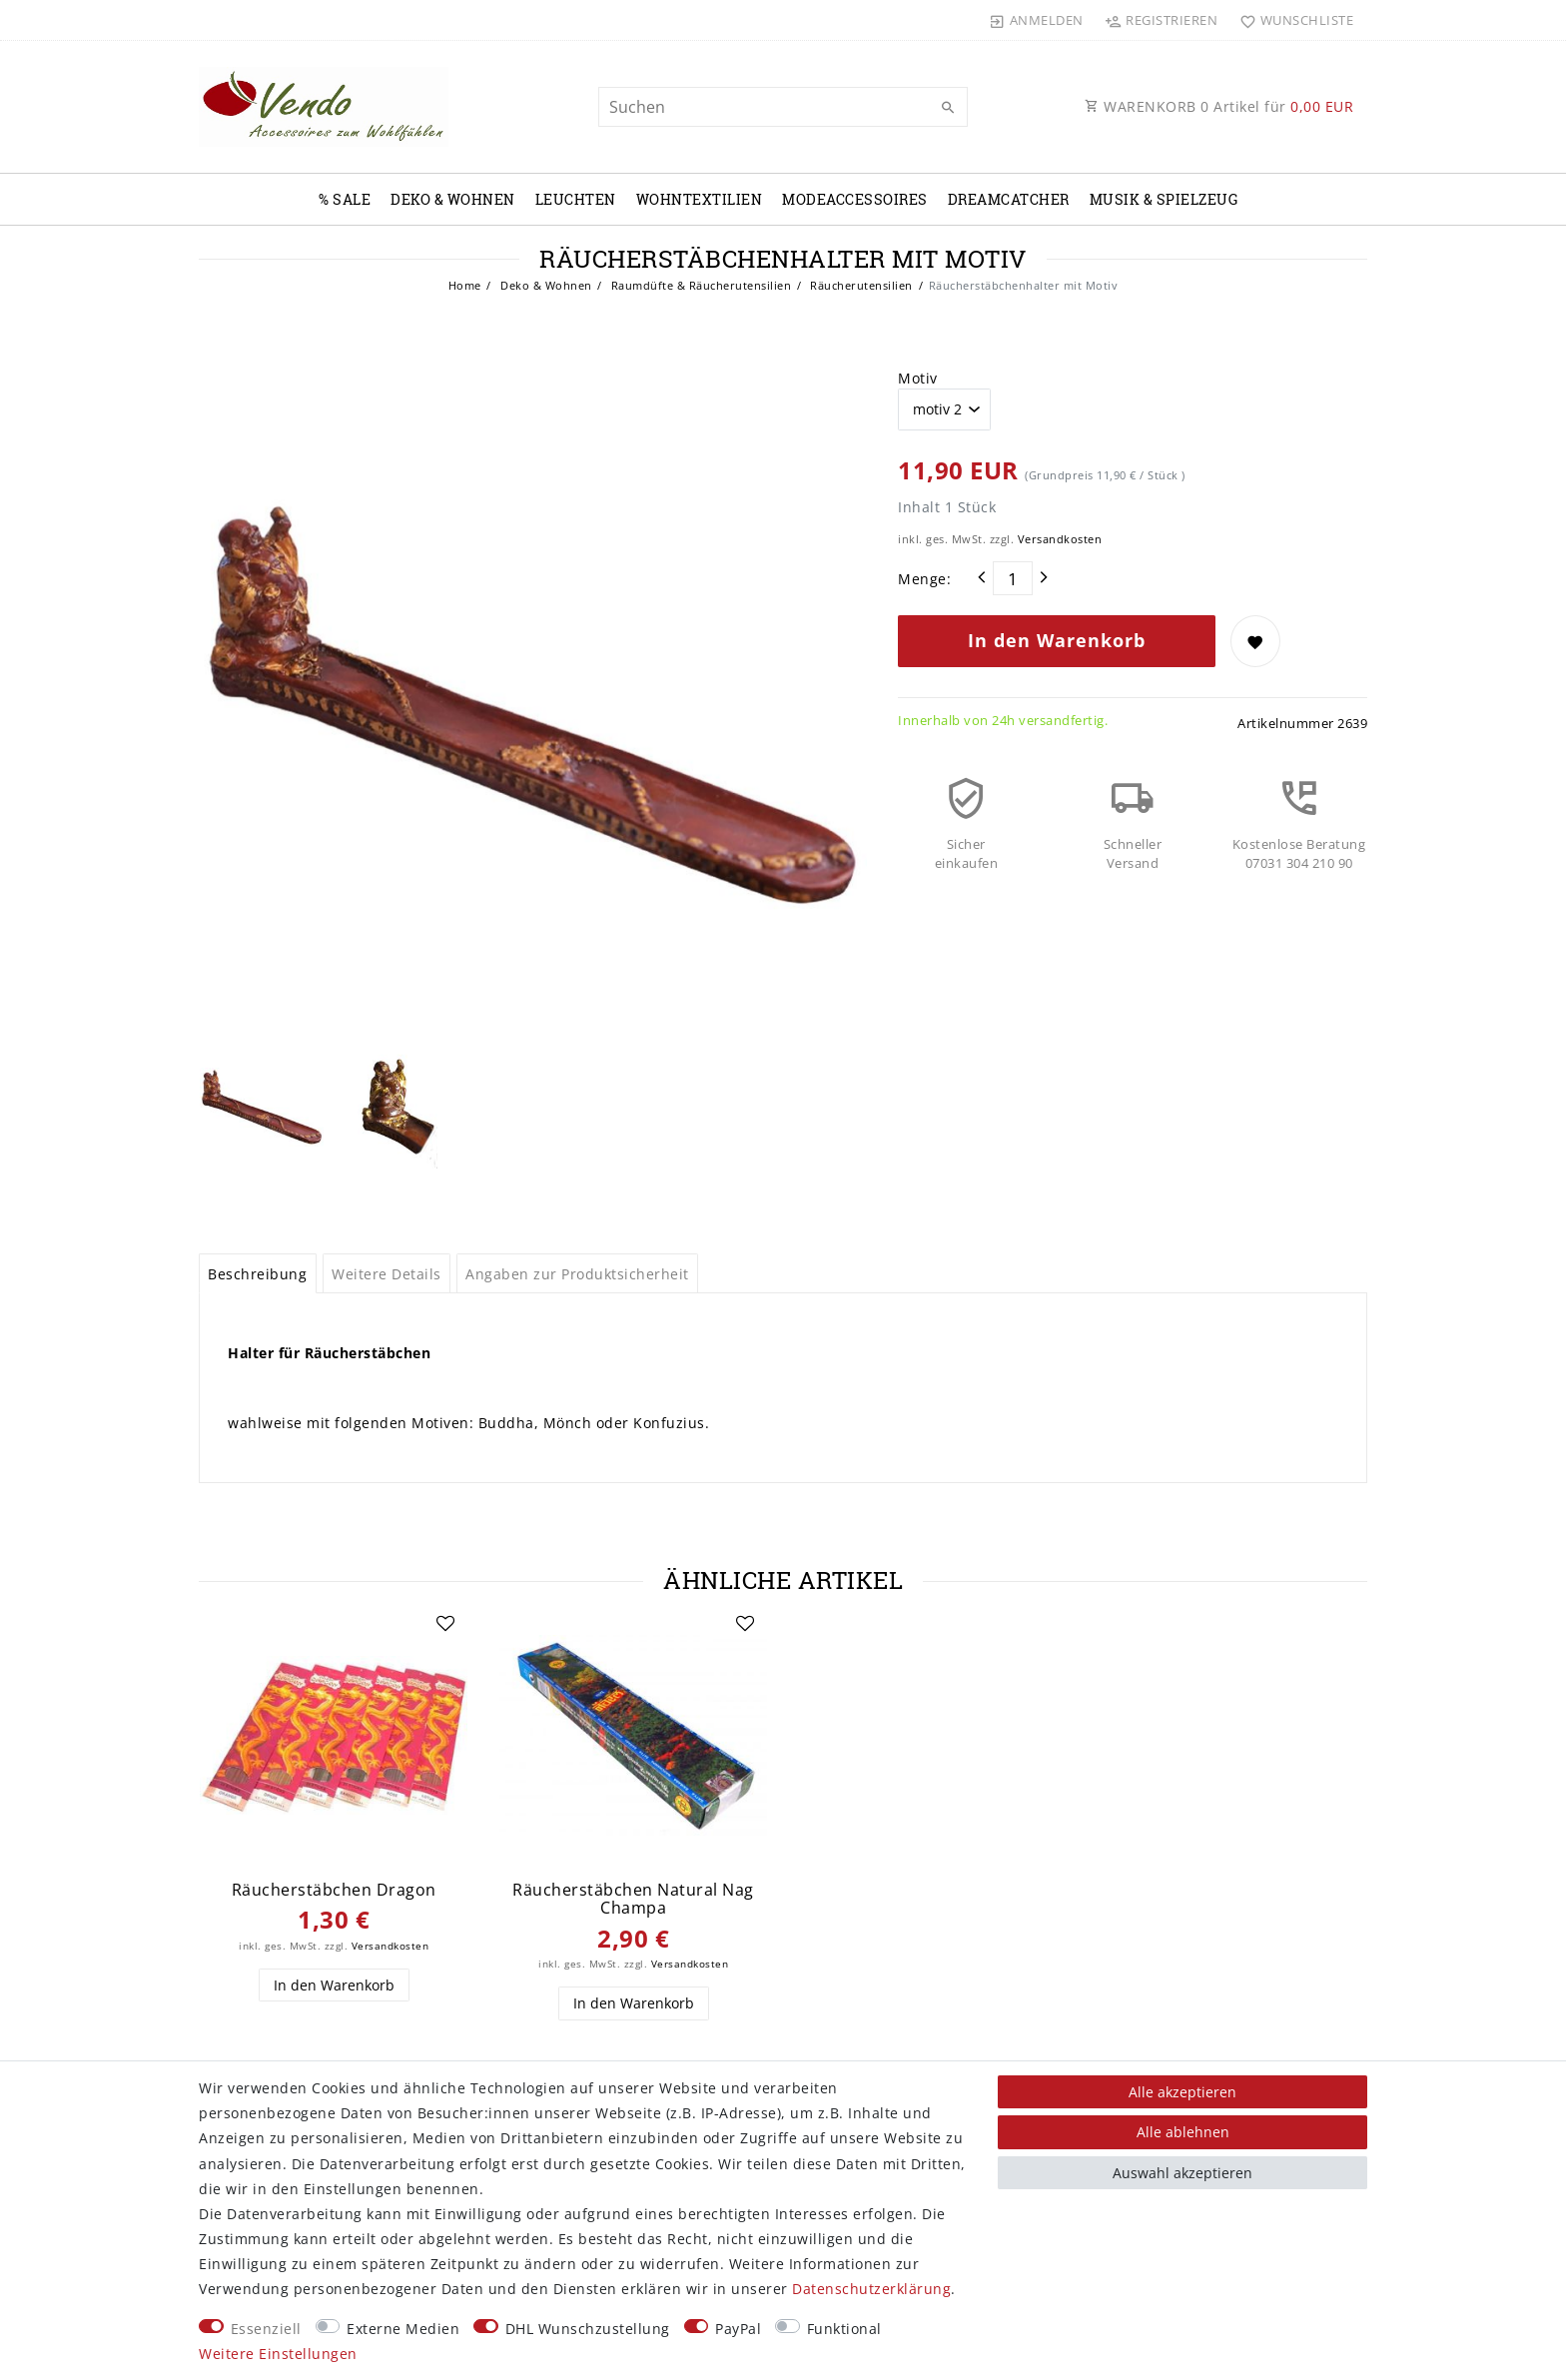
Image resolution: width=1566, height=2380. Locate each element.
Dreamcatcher (1009, 199)
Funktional (844, 2328)
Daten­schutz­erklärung (871, 2288)
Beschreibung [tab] (257, 1273)
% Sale (345, 199)
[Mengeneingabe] (1013, 578)
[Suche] (948, 108)
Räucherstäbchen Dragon (334, 1890)
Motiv (918, 378)
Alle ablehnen (1183, 2131)
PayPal (738, 2328)
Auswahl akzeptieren (1182, 2172)
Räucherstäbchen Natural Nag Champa (633, 1899)
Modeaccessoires (855, 199)
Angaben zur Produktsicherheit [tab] (577, 1273)
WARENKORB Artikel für (1219, 106)
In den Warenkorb (1057, 640)
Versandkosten (1060, 538)
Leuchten (575, 199)
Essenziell (266, 2328)
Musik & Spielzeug (1164, 199)
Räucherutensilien (860, 285)
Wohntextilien (699, 199)
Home (464, 285)
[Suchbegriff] (783, 107)
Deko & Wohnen (453, 199)
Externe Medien (403, 2328)
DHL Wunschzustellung (587, 2328)
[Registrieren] (1161, 20)
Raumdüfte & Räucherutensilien (699, 285)
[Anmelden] (1037, 20)
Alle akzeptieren (1182, 2091)
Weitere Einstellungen (278, 2353)
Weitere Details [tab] (386, 1273)
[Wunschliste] (1291, 20)
